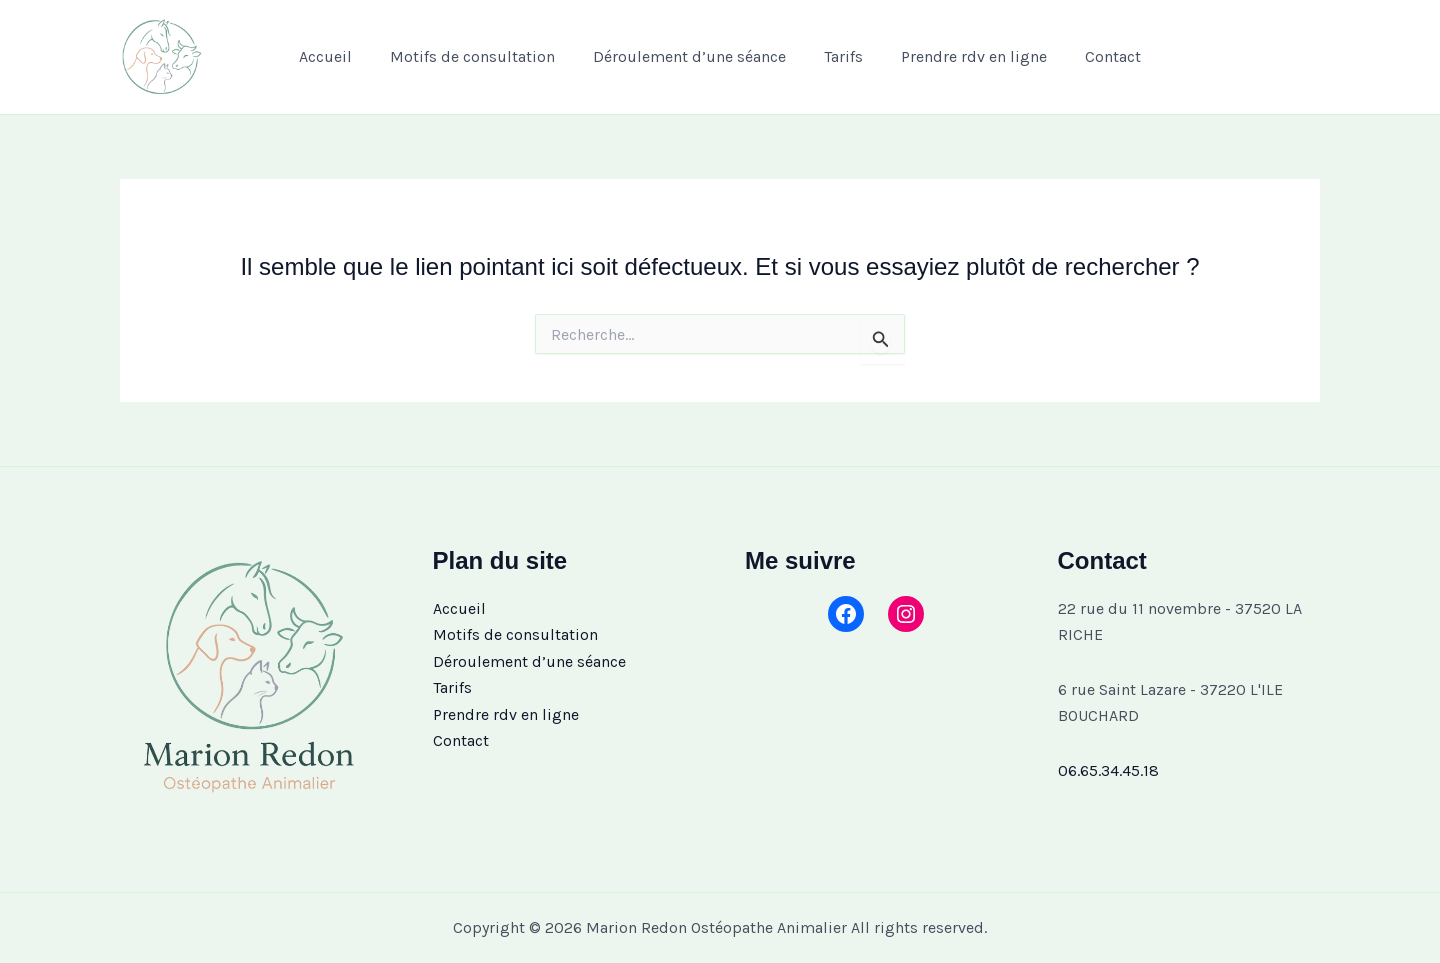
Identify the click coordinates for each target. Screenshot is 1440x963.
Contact (1098, 56)
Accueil (340, 56)
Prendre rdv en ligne (965, 56)
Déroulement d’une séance (692, 56)
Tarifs (840, 56)
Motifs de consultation (481, 56)
